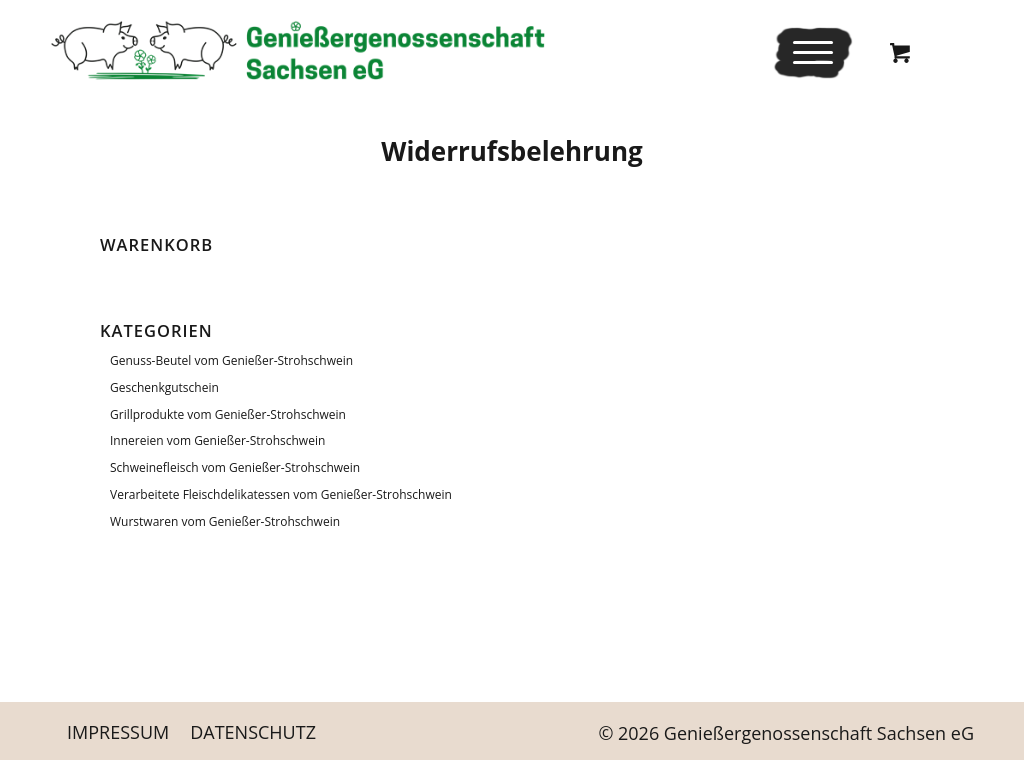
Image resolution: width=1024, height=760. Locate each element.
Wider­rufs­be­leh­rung (511, 151)
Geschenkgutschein (164, 387)
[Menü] (806, 52)
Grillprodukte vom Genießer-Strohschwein (228, 414)
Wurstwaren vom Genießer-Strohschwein (225, 521)
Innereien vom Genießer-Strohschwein (217, 440)
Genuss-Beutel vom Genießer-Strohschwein (231, 360)
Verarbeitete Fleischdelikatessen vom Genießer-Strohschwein (281, 494)
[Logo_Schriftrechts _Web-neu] (297, 50)
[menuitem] (813, 52)
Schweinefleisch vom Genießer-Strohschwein (235, 467)
